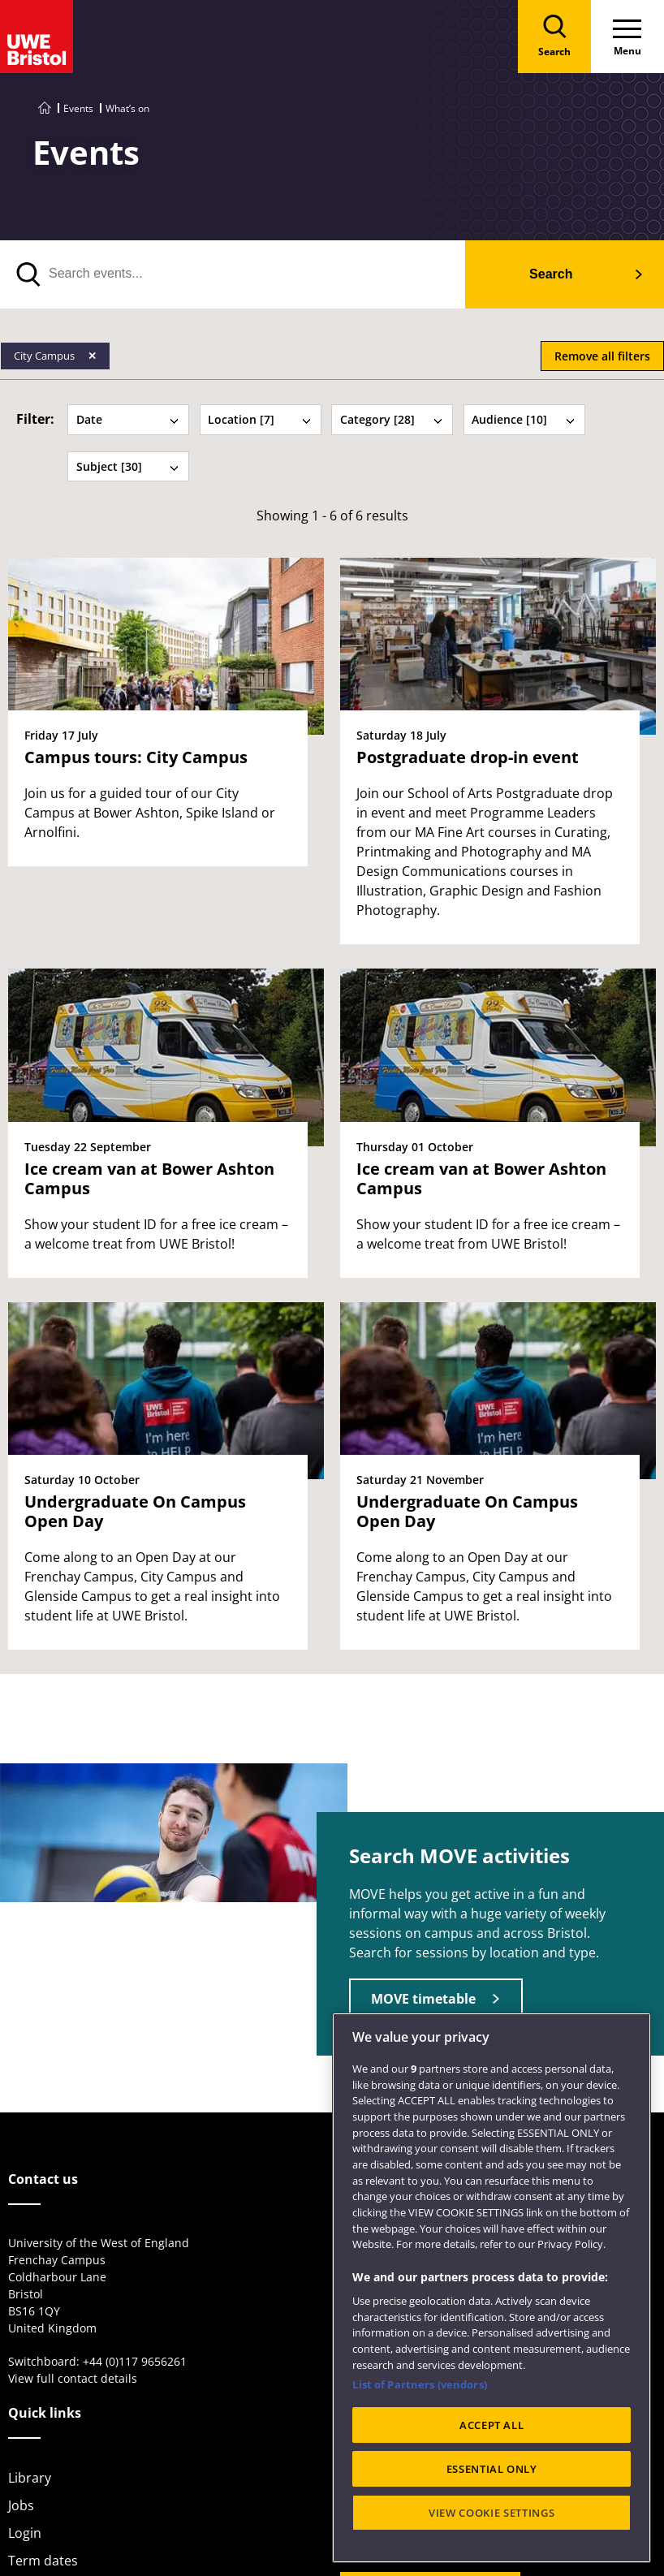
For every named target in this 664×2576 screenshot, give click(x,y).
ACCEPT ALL (491, 2425)
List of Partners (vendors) (419, 2384)
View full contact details (72, 2378)
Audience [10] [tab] (524, 419)
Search (550, 274)
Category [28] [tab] (392, 419)
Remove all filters (602, 356)
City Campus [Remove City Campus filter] (45, 355)
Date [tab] (128, 419)
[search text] (232, 274)
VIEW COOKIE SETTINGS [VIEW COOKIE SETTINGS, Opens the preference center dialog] (491, 2512)
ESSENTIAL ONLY (491, 2469)
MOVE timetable (423, 1999)
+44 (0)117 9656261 (135, 2361)
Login (24, 2533)
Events (78, 108)
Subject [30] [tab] (128, 466)
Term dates (43, 2561)
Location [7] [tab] (260, 419)
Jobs (21, 2505)
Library (29, 2478)
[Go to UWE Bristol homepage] (44, 108)
